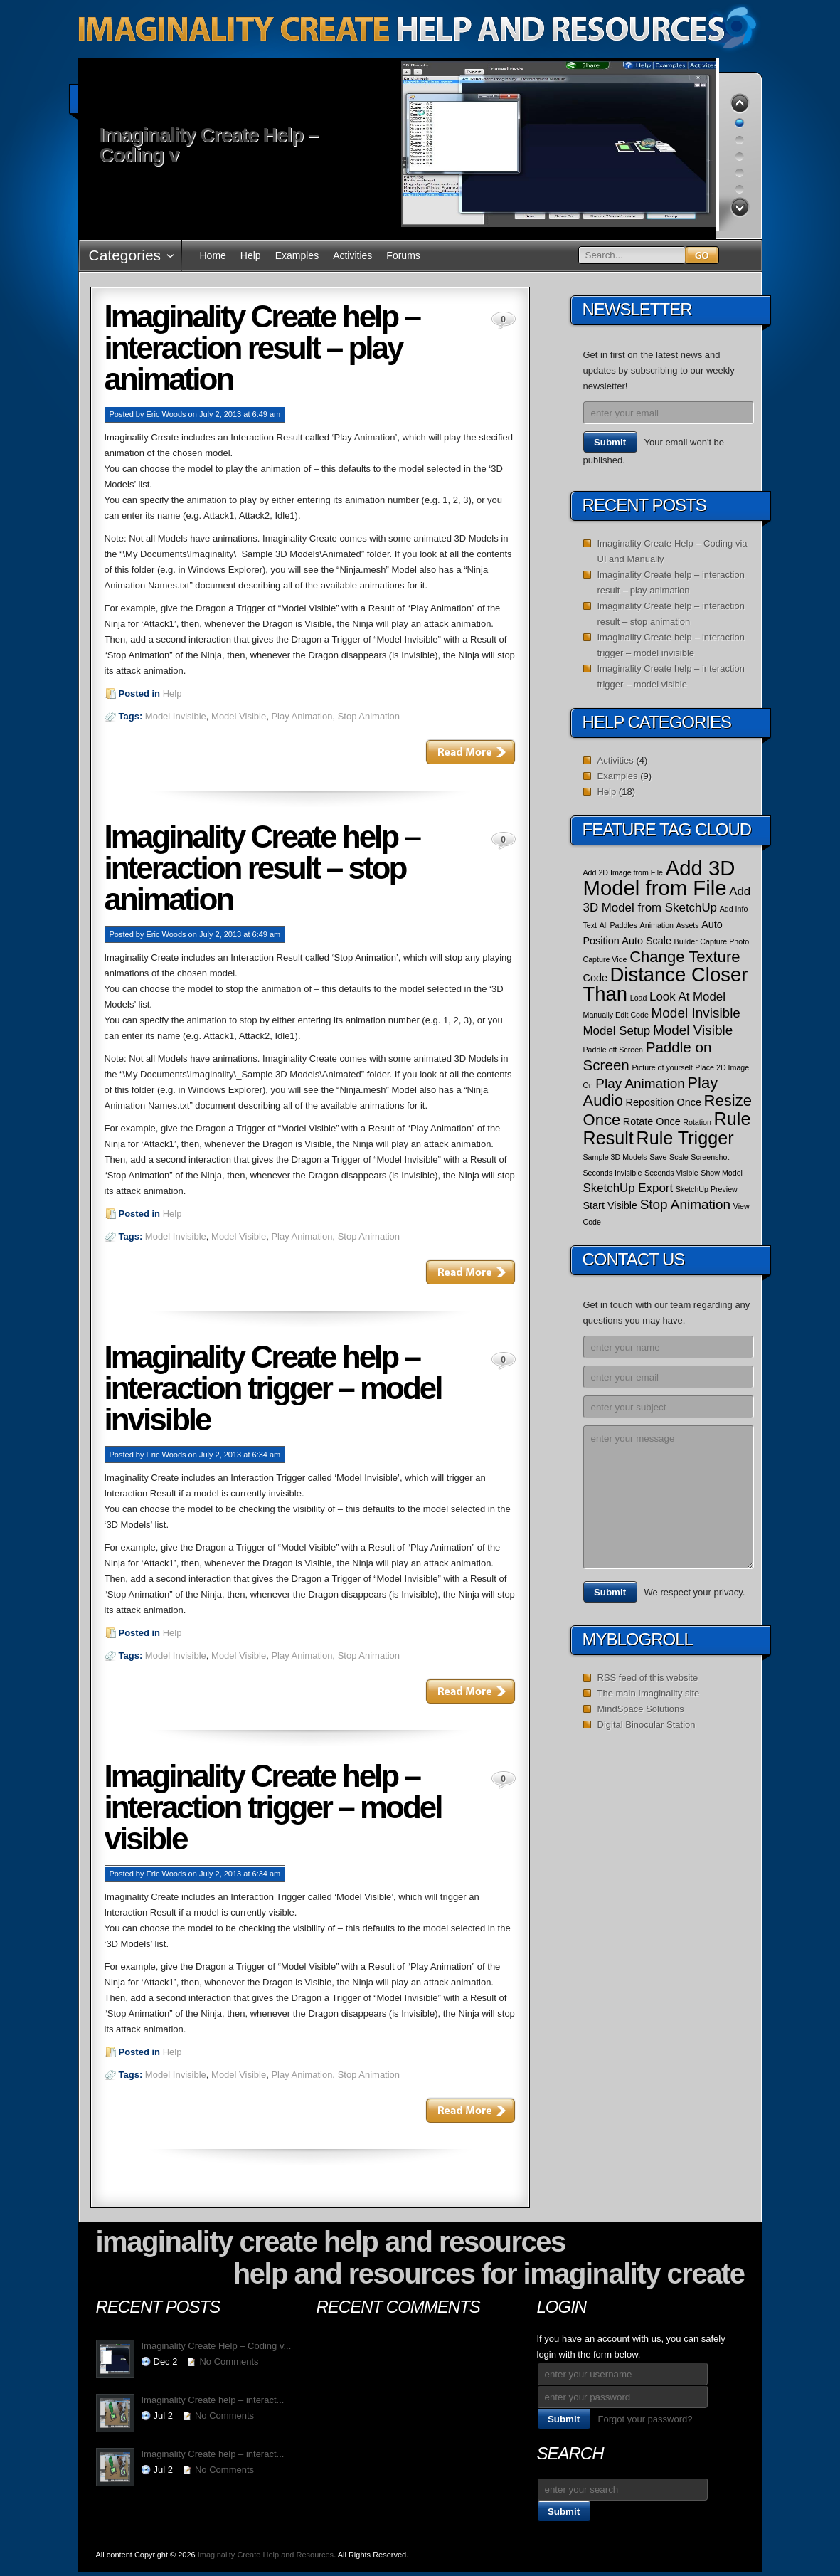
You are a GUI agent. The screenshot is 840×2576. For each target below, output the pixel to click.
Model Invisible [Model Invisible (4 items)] (696, 1012)
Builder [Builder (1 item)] (686, 941)
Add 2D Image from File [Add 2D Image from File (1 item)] (623, 872)
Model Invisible (175, 716)
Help (250, 255)
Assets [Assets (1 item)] (687, 925)
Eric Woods (166, 414)
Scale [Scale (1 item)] (679, 1157)
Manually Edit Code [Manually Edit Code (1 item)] (616, 1014)
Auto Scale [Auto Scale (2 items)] (646, 940)
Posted (122, 414)
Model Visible (238, 716)
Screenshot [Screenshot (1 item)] (710, 1157)
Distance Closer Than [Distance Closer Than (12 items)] (665, 984)
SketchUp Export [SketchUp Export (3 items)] (628, 1188)
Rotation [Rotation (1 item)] (697, 1122)
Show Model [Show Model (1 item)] (722, 1172)
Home (213, 255)
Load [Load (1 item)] (638, 997)
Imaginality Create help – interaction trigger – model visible (273, 1807)
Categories (125, 255)
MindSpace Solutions (640, 1709)
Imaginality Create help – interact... (213, 2400)
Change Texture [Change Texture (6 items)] (684, 957)
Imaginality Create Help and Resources (330, 2241)
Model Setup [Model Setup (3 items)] (617, 1031)
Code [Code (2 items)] (595, 977)
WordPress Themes (697, 2558)
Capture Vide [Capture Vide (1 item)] (605, 959)
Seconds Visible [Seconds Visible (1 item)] (671, 1172)
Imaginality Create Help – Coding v (209, 145)
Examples (297, 255)
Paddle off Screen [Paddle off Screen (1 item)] (613, 1049)
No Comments (228, 2361)
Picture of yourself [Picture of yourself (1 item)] (662, 1067)
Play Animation (301, 716)
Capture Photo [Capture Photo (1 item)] (724, 941)
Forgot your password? (645, 2419)
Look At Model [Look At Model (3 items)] (687, 996)
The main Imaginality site (648, 1693)
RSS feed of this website (647, 1677)
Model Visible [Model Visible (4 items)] (693, 1030)
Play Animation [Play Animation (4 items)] (639, 1083)
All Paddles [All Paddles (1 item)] (618, 925)
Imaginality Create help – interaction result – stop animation (262, 868)
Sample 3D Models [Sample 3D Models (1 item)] (615, 1157)
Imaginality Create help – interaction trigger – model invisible (273, 1388)
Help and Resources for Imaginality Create (489, 2273)
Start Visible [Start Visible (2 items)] (610, 1205)
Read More (470, 751)
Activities (352, 255)
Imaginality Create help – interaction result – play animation (262, 347)
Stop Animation (369, 716)
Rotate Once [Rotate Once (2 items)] (652, 1121)
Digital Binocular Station (646, 1724)
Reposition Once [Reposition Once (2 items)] (663, 1102)
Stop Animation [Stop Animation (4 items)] (685, 1204)
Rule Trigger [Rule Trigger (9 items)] (684, 1138)
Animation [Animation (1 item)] (657, 925)
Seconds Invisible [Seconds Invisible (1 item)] (612, 1172)
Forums (403, 255)
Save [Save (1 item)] (657, 1157)
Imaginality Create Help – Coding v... (217, 2345)
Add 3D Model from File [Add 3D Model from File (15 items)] (659, 877)
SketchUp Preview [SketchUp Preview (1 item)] (707, 1189)
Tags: (132, 716)
